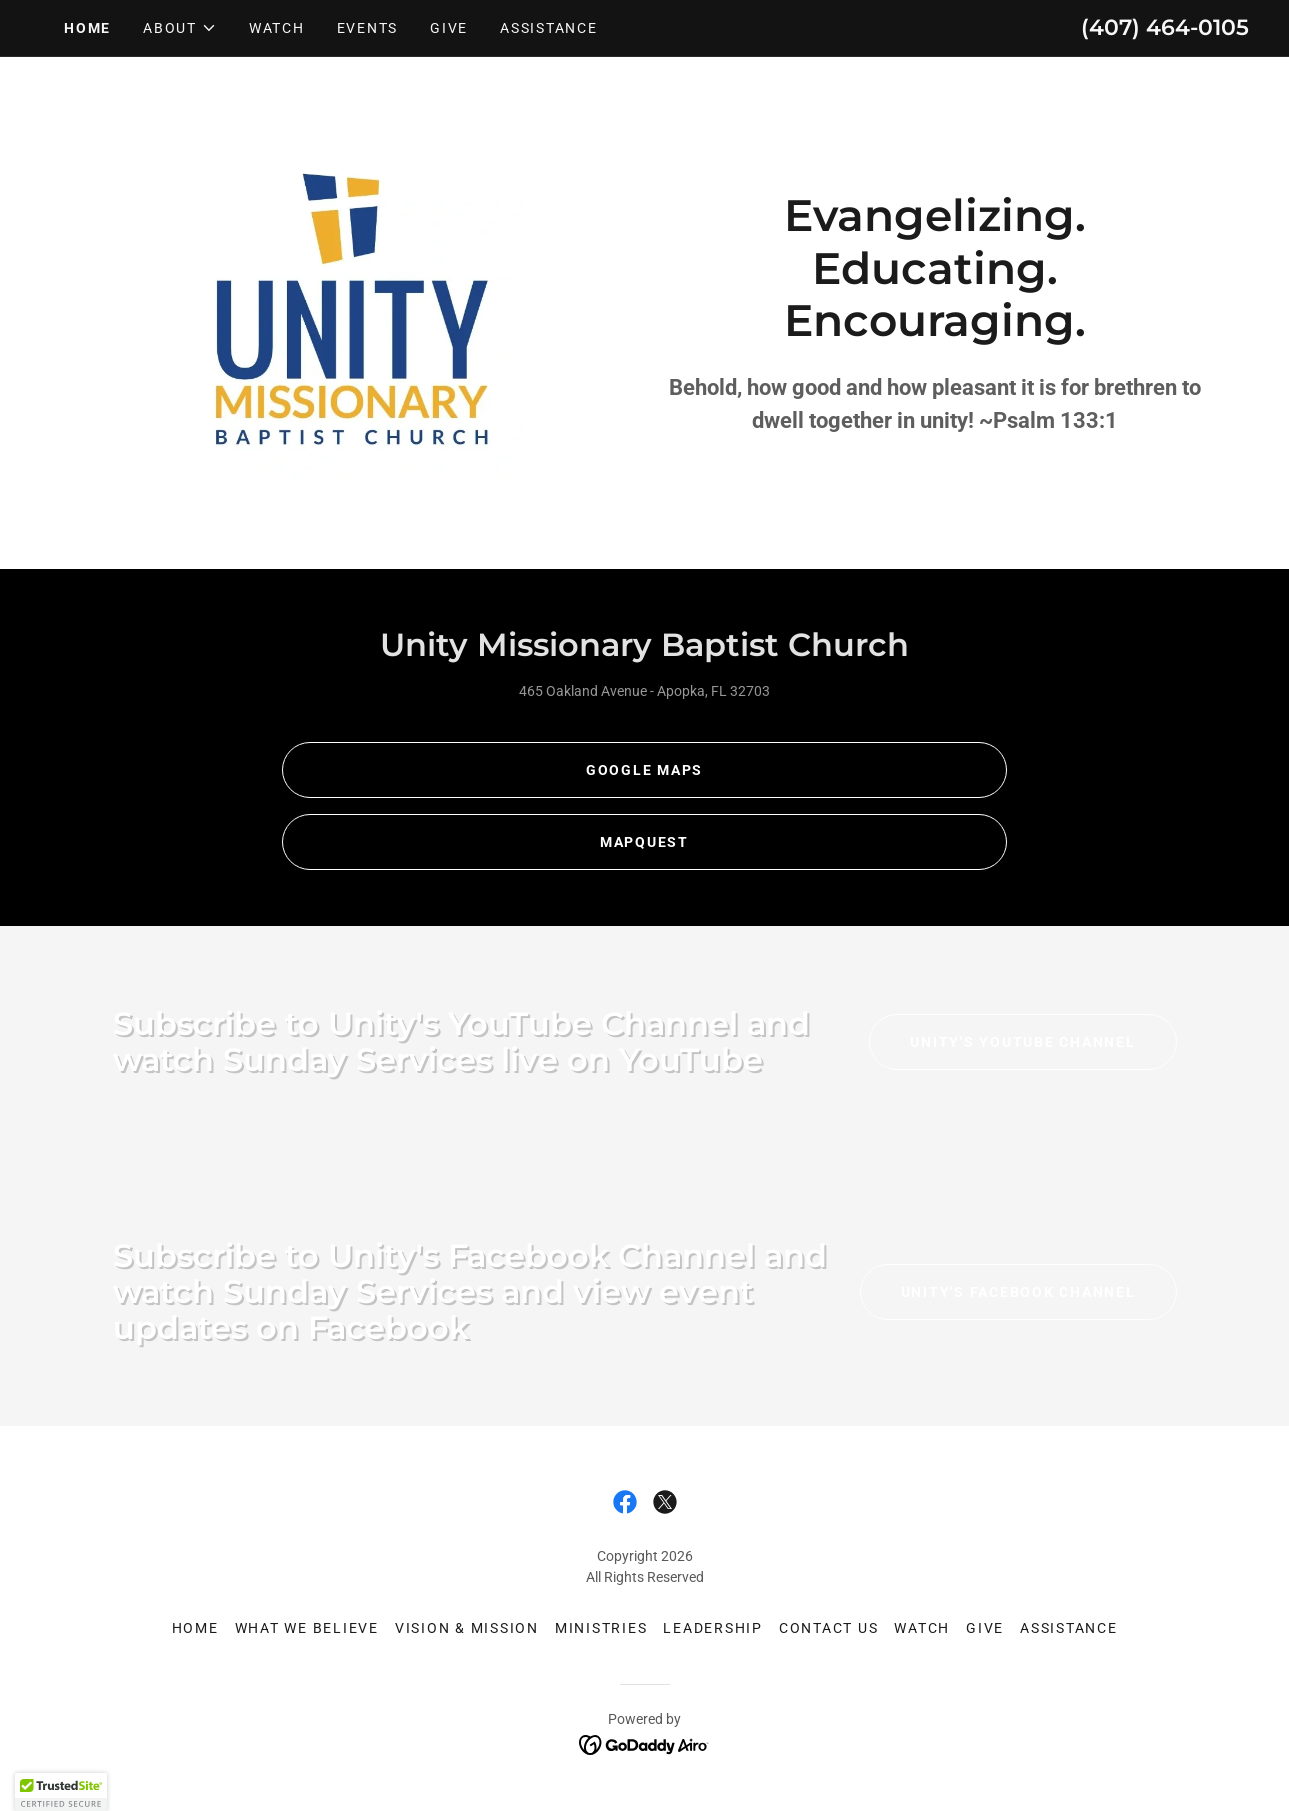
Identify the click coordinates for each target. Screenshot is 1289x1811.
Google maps (644, 770)
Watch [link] (277, 28)
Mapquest (644, 842)
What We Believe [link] (307, 1628)
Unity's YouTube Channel (1022, 1042)
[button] (180, 28)
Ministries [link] (601, 1628)
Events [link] (368, 28)
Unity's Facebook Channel (1018, 1292)
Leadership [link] (713, 1628)
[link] (625, 1502)
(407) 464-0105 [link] (1165, 27)
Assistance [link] (549, 28)
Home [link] (87, 28)
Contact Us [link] (829, 1628)
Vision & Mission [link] (467, 1628)
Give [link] (449, 28)
